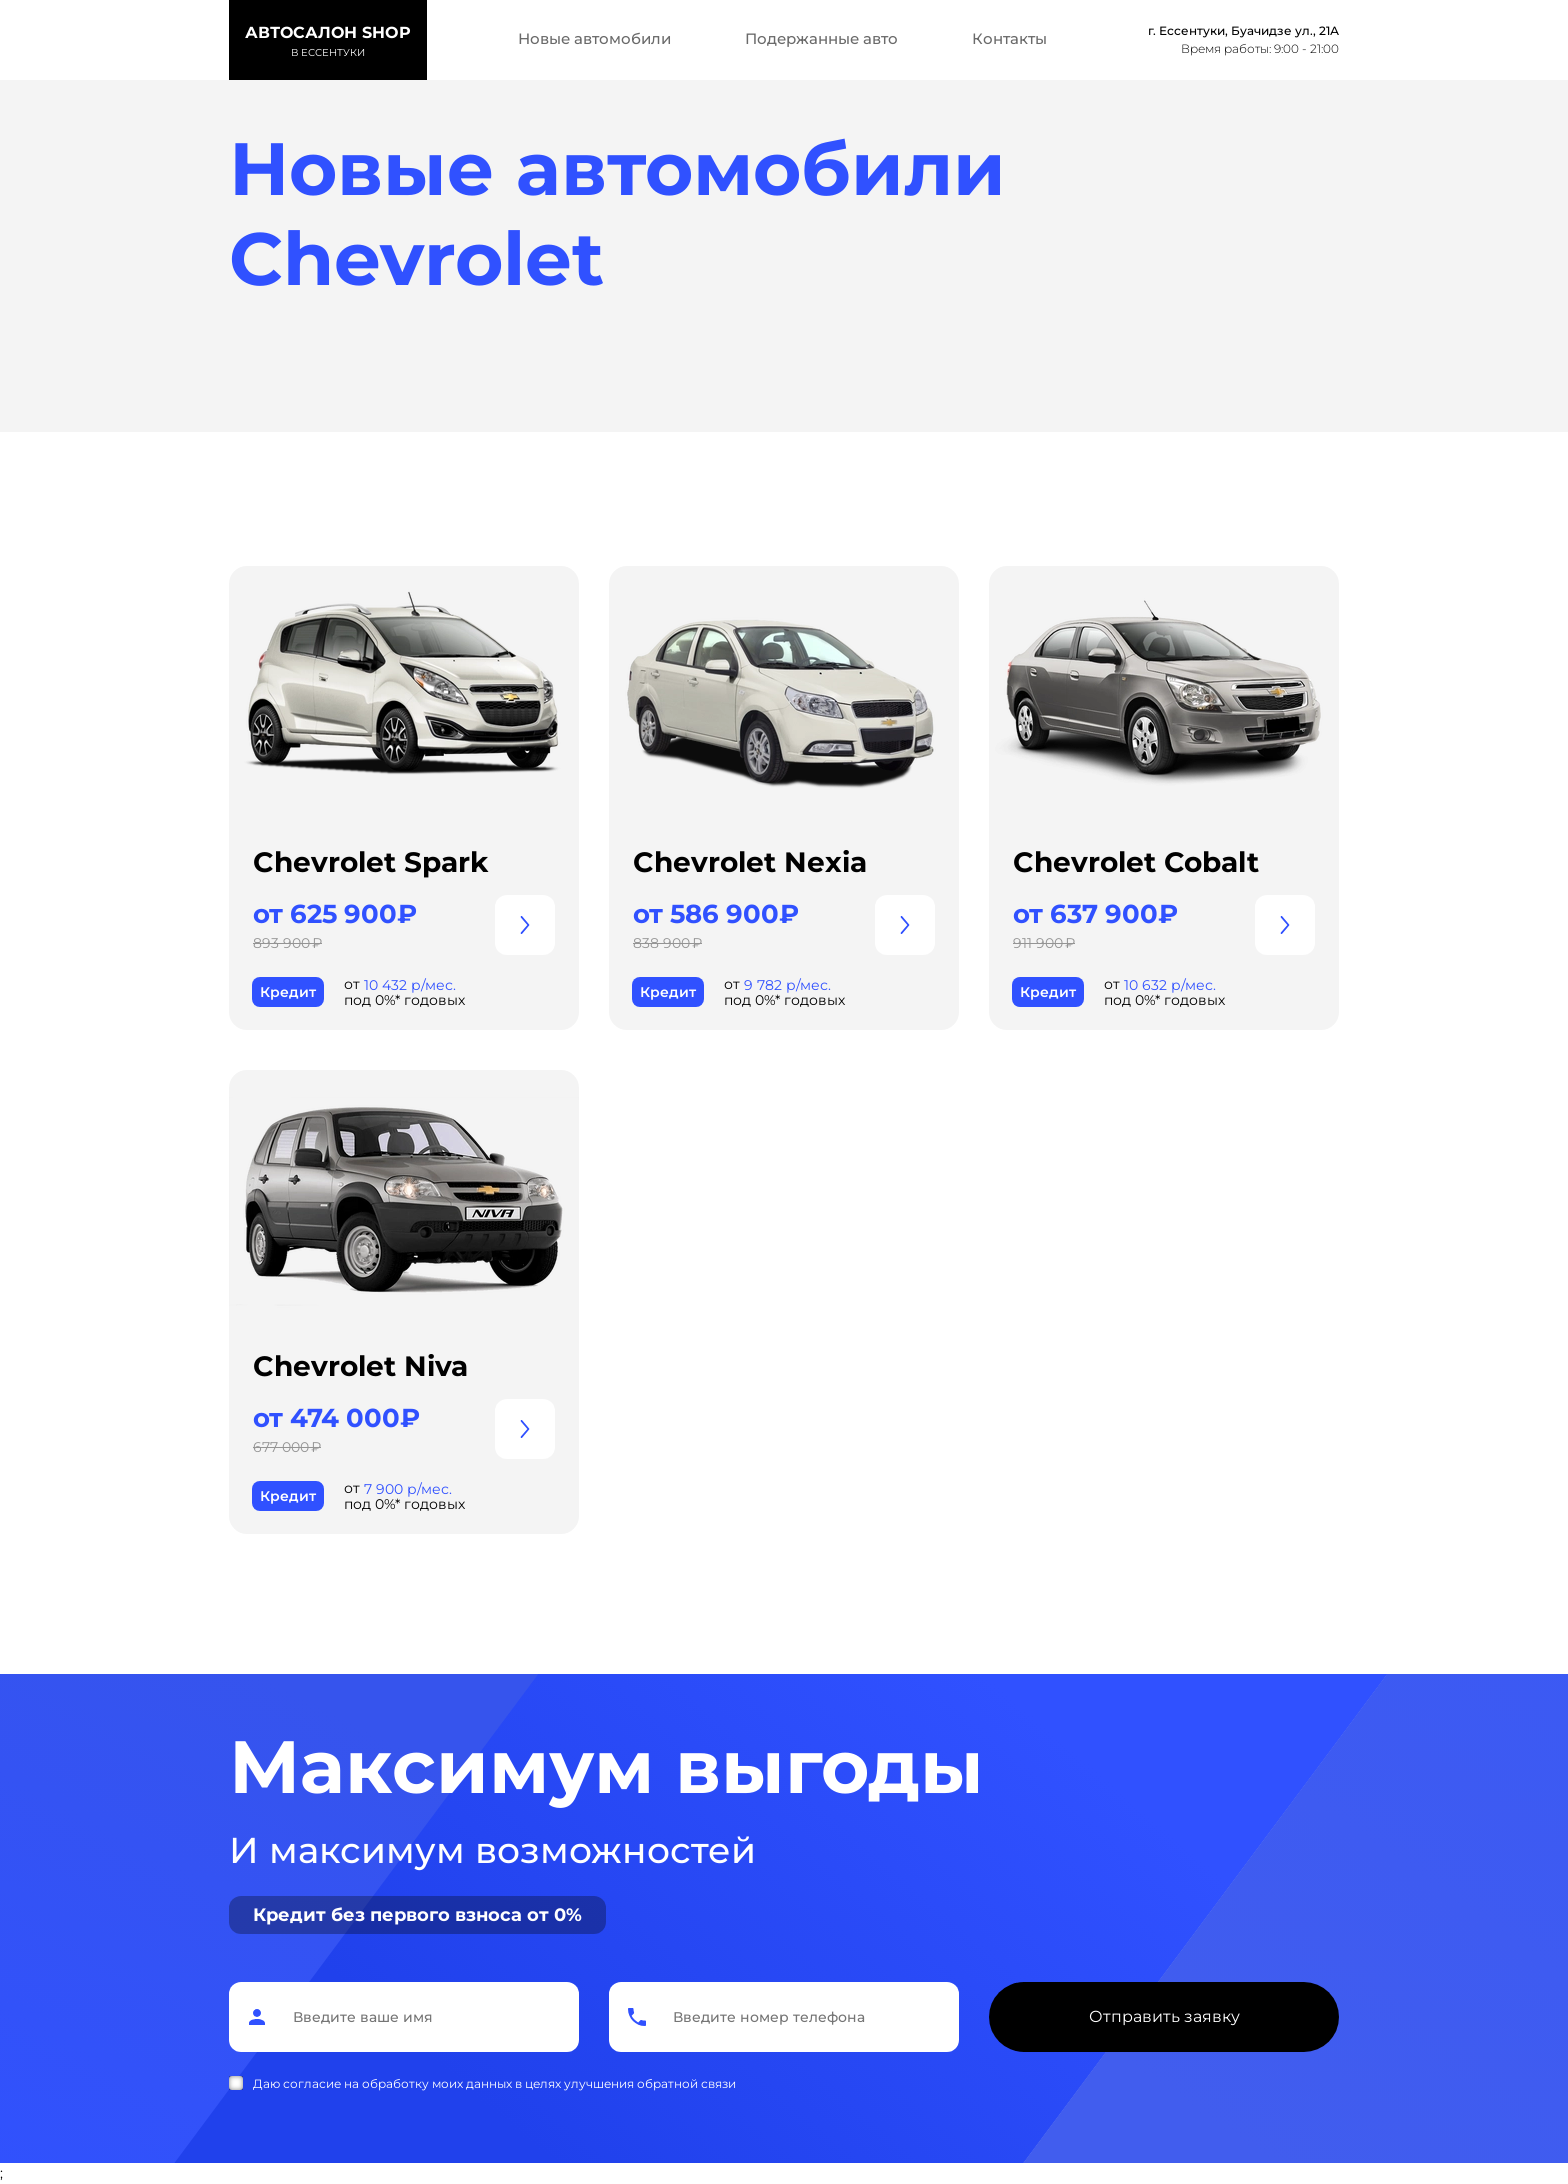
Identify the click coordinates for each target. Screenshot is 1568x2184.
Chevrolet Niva (360, 1366)
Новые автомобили (594, 38)
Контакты (1009, 38)
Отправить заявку (1164, 2016)
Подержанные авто (821, 38)
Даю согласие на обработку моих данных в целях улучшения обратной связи (494, 2083)
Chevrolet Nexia (750, 862)
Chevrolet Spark (370, 862)
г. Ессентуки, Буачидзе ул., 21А (1243, 30)
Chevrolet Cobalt (1136, 862)
